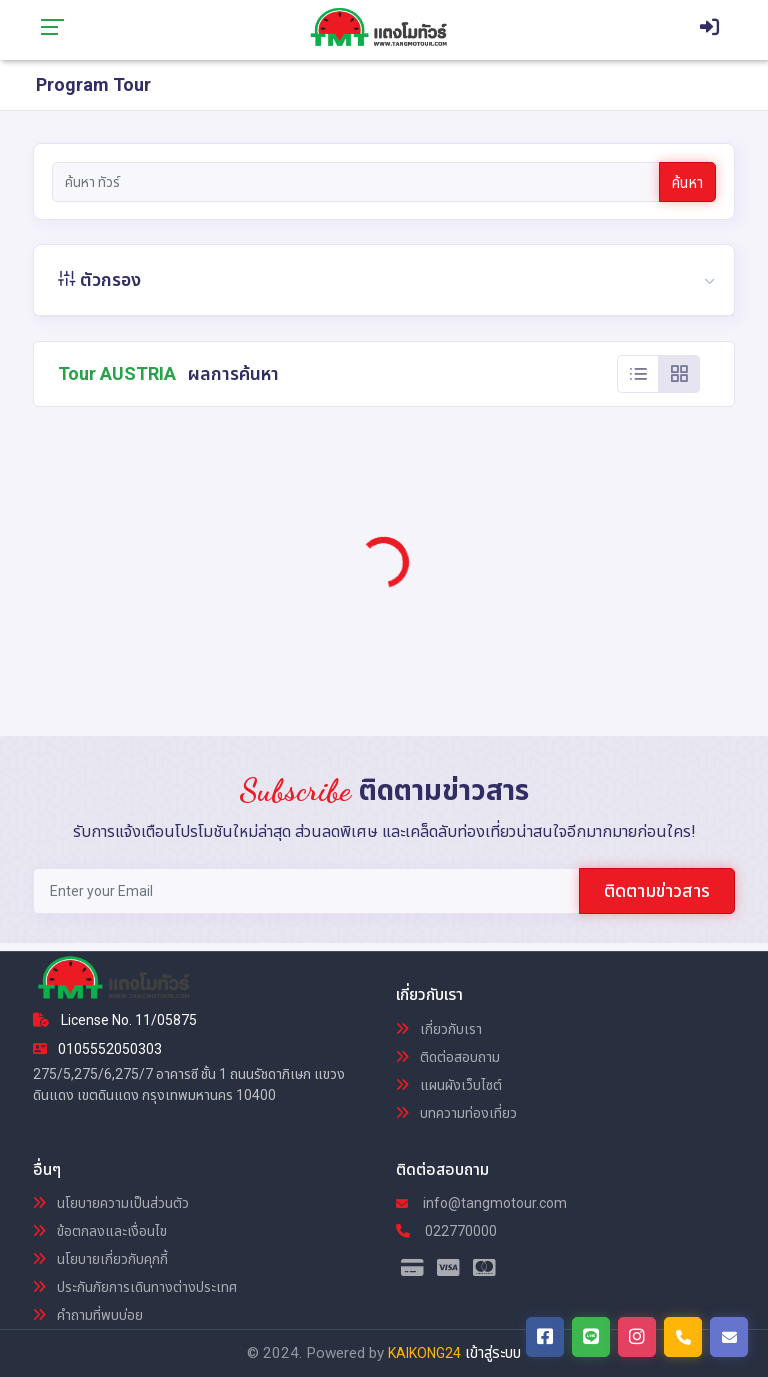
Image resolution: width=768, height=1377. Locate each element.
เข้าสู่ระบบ (493, 1353)
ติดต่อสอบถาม (448, 1057)
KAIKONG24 (424, 1353)
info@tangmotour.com (481, 1203)
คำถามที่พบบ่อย (88, 1315)
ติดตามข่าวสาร (657, 890)
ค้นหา (687, 183)
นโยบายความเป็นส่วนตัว (111, 1203)
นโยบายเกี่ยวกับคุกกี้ (100, 1259)
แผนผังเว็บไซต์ (449, 1085)
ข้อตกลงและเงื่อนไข (100, 1231)
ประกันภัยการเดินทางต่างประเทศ (135, 1287)
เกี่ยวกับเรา (439, 1029)
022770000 (446, 1231)
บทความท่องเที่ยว (456, 1113)
